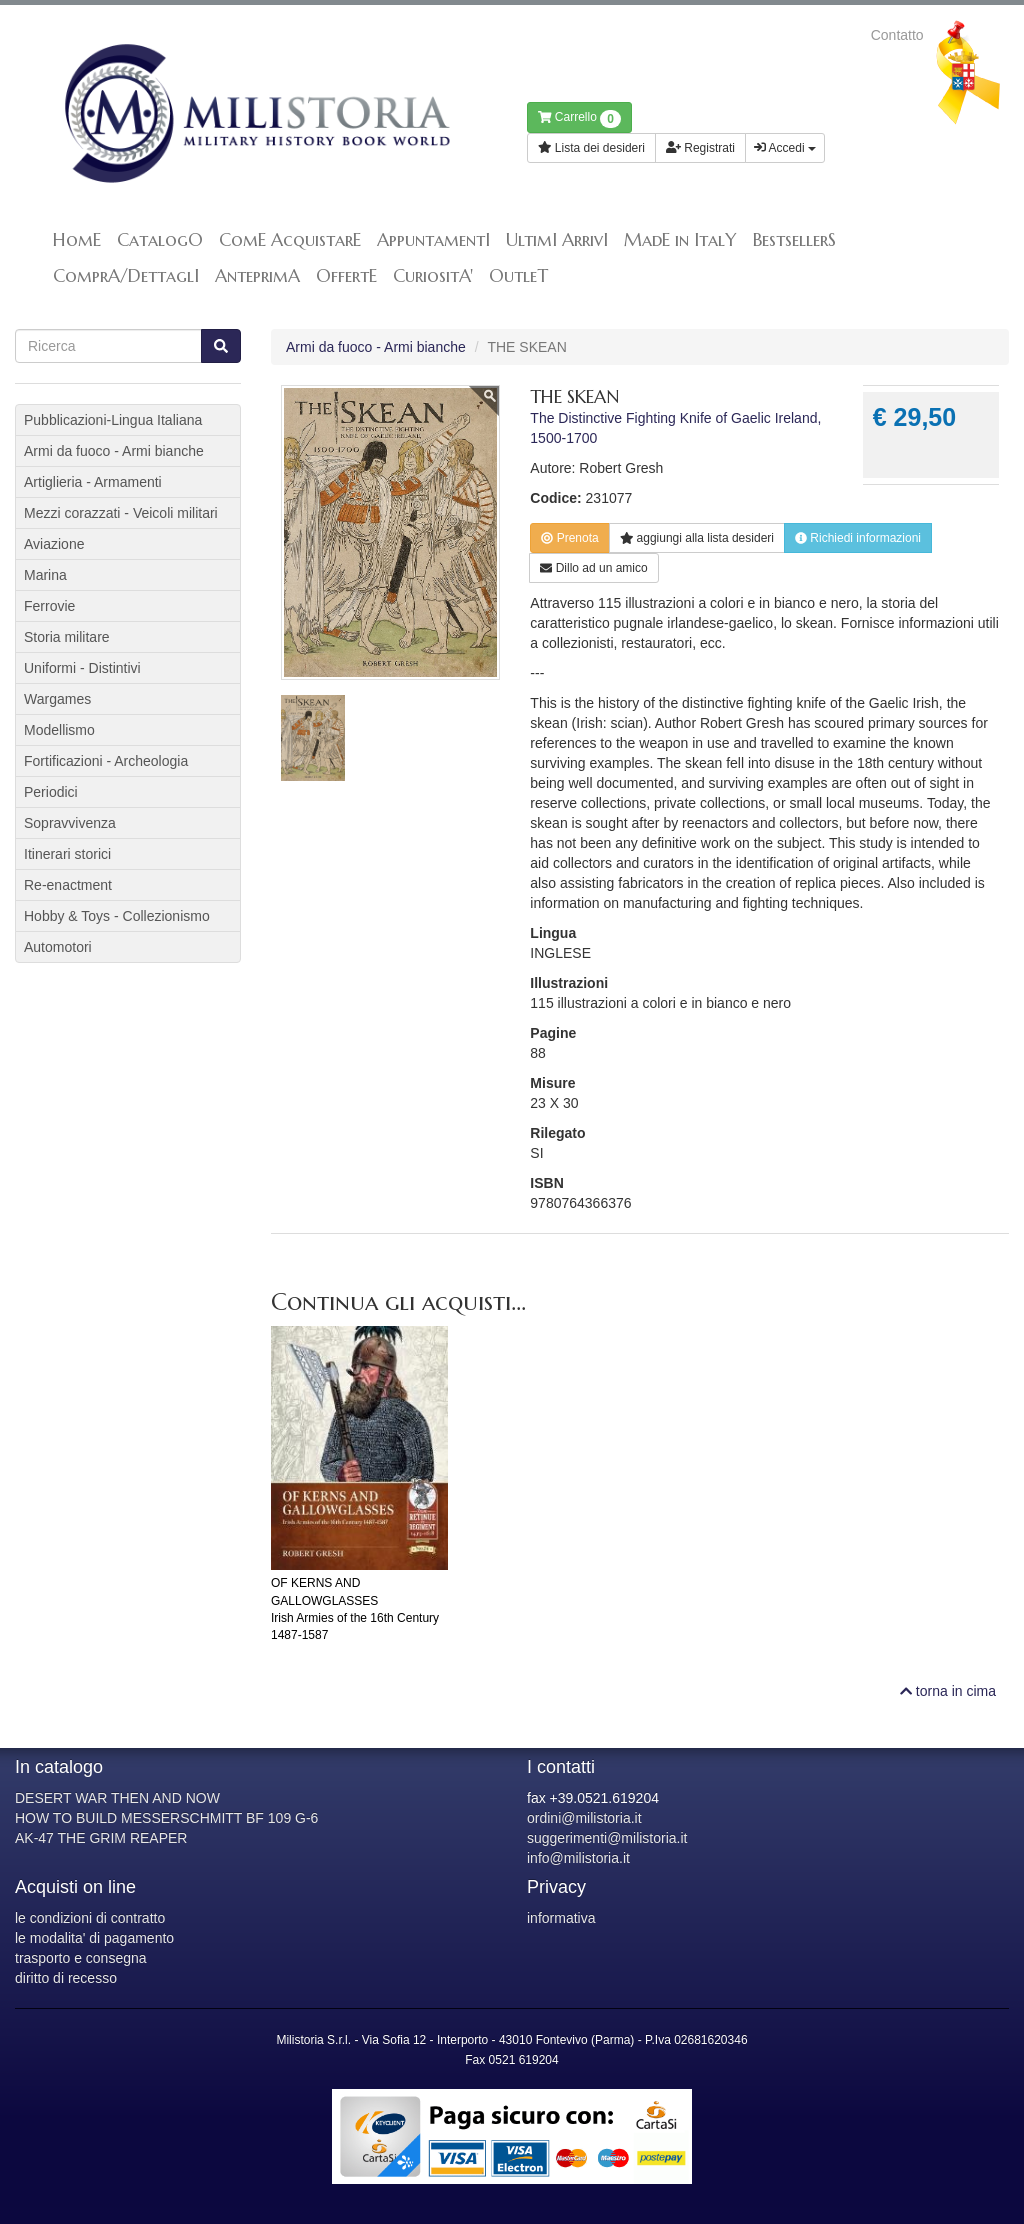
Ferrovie (49, 606)
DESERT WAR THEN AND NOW (117, 1798)
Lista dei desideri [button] (591, 148)
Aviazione (54, 544)
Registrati (700, 148)
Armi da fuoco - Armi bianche (376, 347)
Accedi (785, 148)
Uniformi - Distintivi (82, 668)
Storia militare (67, 637)
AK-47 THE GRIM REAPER (101, 1838)
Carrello (579, 119)
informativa (561, 1918)
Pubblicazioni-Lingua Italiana (113, 420)
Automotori (58, 947)
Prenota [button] (569, 538)
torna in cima (948, 1691)
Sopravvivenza (70, 823)
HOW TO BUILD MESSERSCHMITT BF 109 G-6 (166, 1818)
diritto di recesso (66, 1978)
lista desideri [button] (697, 538)
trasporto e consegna (81, 1958)
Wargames (57, 699)
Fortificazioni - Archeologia (106, 761)
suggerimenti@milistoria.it (607, 1838)
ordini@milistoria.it (584, 1818)
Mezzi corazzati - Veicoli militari (121, 513)
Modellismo (59, 730)
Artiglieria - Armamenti (93, 482)
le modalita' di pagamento (94, 1938)
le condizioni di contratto (90, 1918)
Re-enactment (68, 885)
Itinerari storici (67, 854)
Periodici (51, 792)
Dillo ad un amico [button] (593, 568)
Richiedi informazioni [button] (858, 538)
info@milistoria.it (578, 1858)
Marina (45, 575)
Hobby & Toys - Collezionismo (117, 916)
